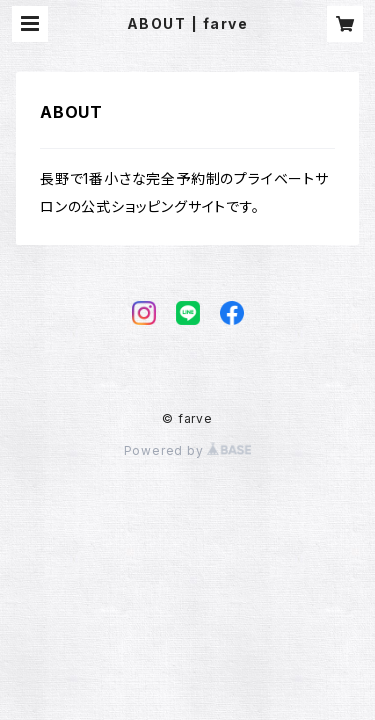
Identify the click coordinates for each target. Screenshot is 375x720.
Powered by (188, 450)
